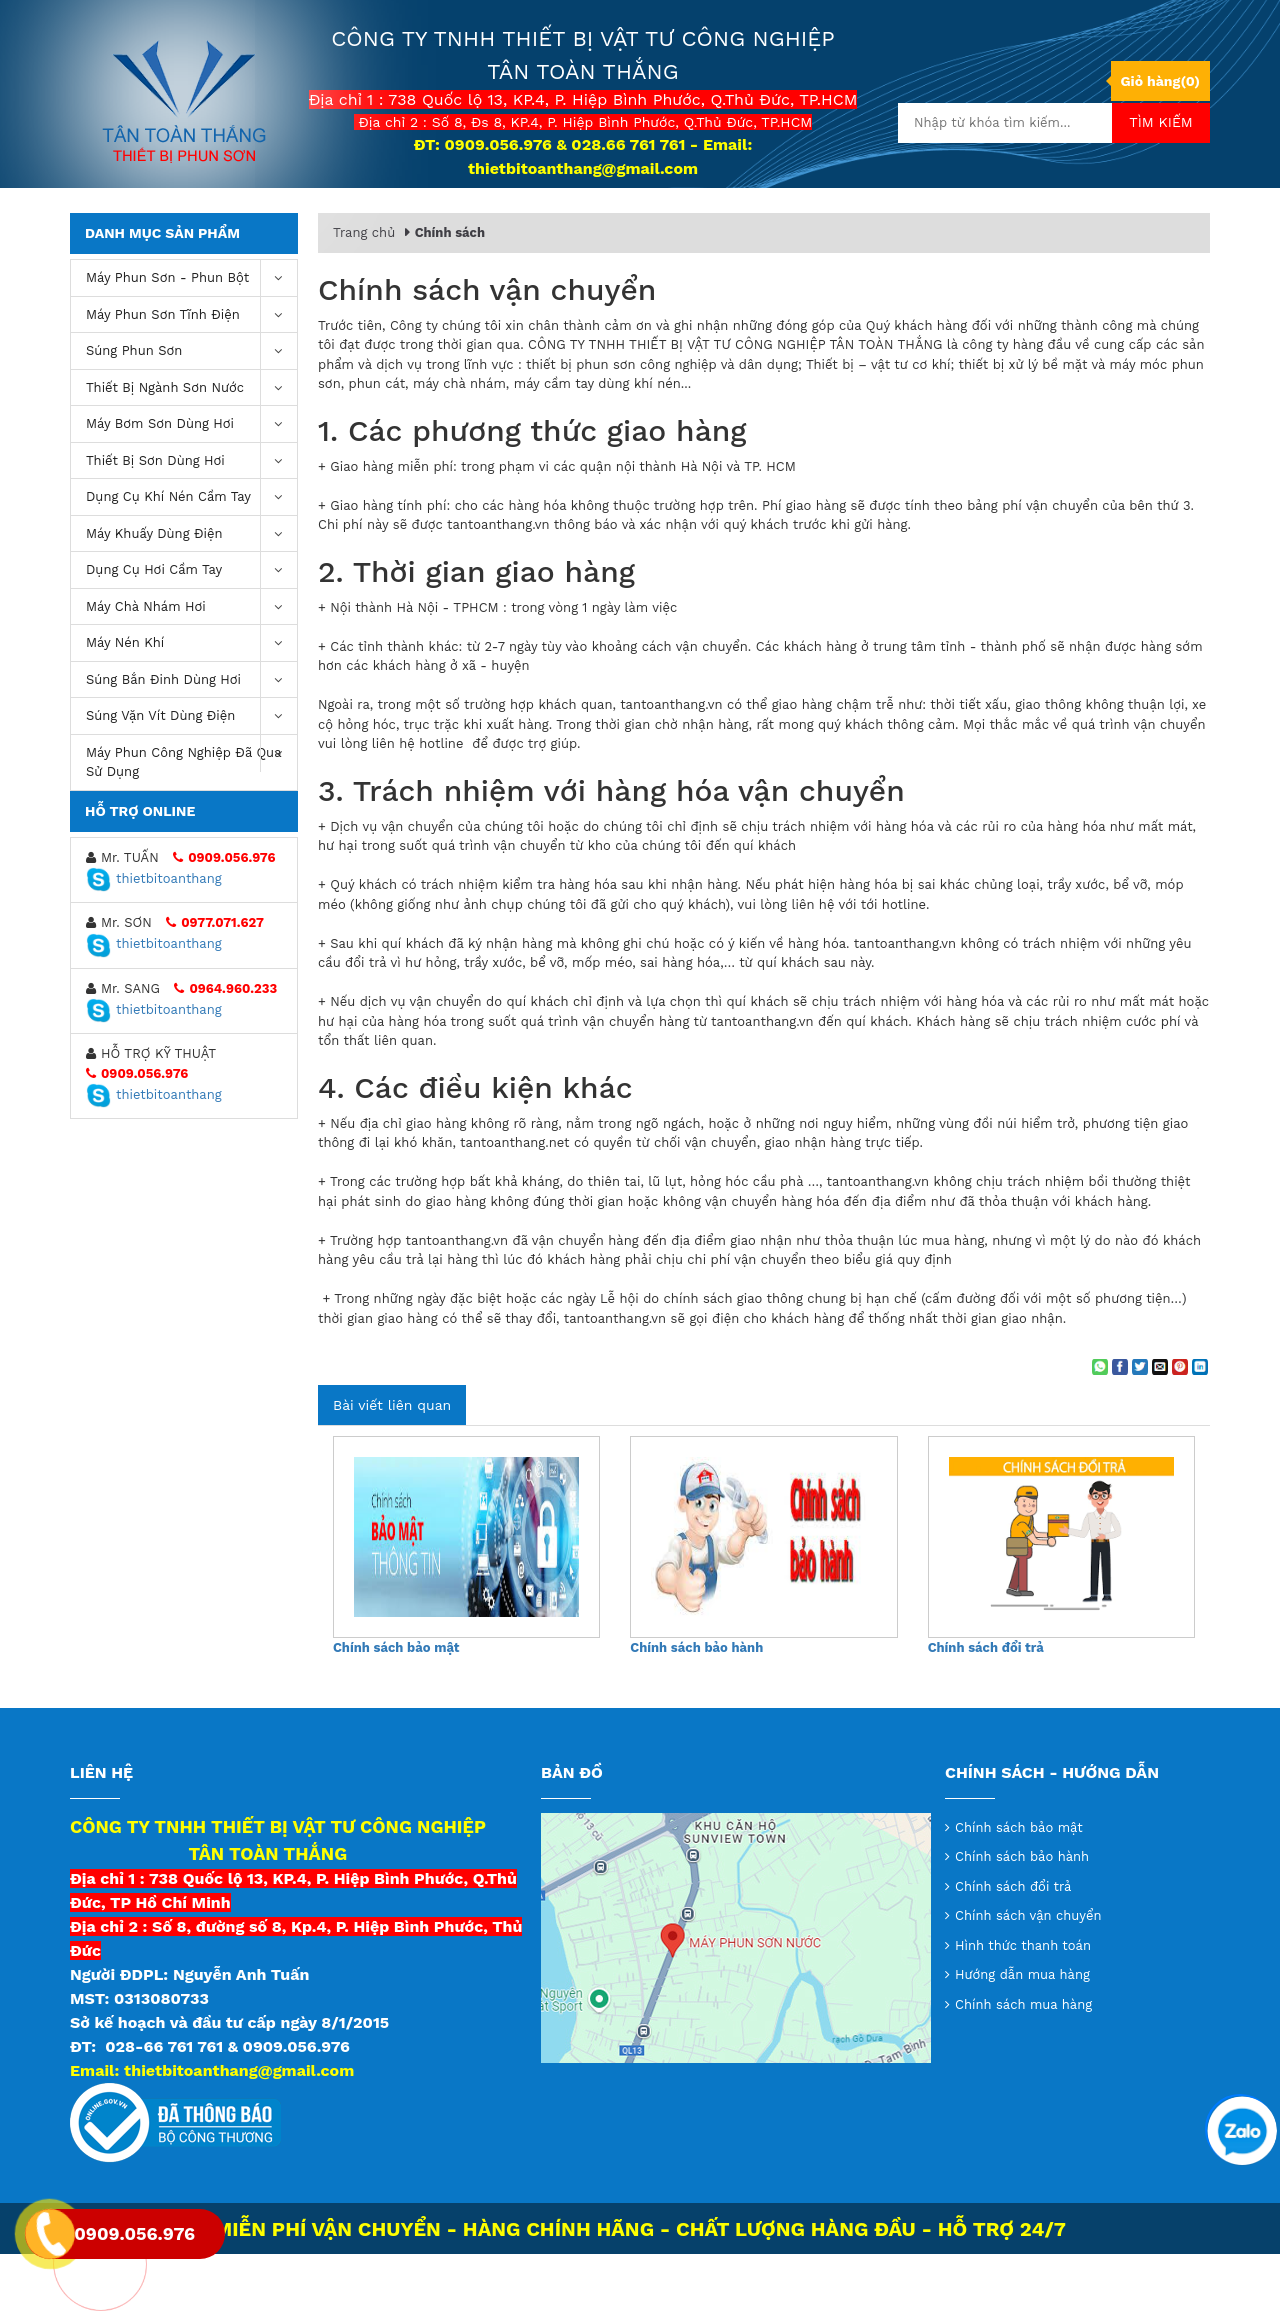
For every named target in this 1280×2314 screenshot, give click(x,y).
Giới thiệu (498, 220)
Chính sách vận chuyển (1028, 1975)
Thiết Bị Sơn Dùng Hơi (191, 521)
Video (909, 220)
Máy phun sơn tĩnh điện (191, 375)
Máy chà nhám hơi (191, 667)
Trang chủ (370, 219)
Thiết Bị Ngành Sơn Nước (191, 448)
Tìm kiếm (1161, 122)
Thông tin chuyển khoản (664, 220)
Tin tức (821, 220)
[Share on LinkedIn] (1200, 1427)
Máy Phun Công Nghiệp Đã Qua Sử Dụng (191, 817)
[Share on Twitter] (1140, 1427)
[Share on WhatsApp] (1100, 1427)
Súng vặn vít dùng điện (191, 776)
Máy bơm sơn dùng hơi (191, 484)
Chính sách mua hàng (1023, 2064)
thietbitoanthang (154, 938)
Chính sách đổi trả (986, 1707)
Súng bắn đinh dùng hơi (191, 740)
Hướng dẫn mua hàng (1022, 2034)
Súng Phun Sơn (191, 411)
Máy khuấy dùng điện (191, 594)
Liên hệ (995, 220)
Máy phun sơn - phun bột (191, 338)
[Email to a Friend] (1160, 1427)
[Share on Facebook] (1120, 1427)
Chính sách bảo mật (396, 1707)
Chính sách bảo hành (696, 1707)
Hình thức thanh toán (1023, 2005)
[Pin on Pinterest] (1180, 1427)
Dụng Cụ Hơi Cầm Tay (191, 630)
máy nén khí (191, 703)
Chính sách (450, 292)
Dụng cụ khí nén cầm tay (191, 557)
